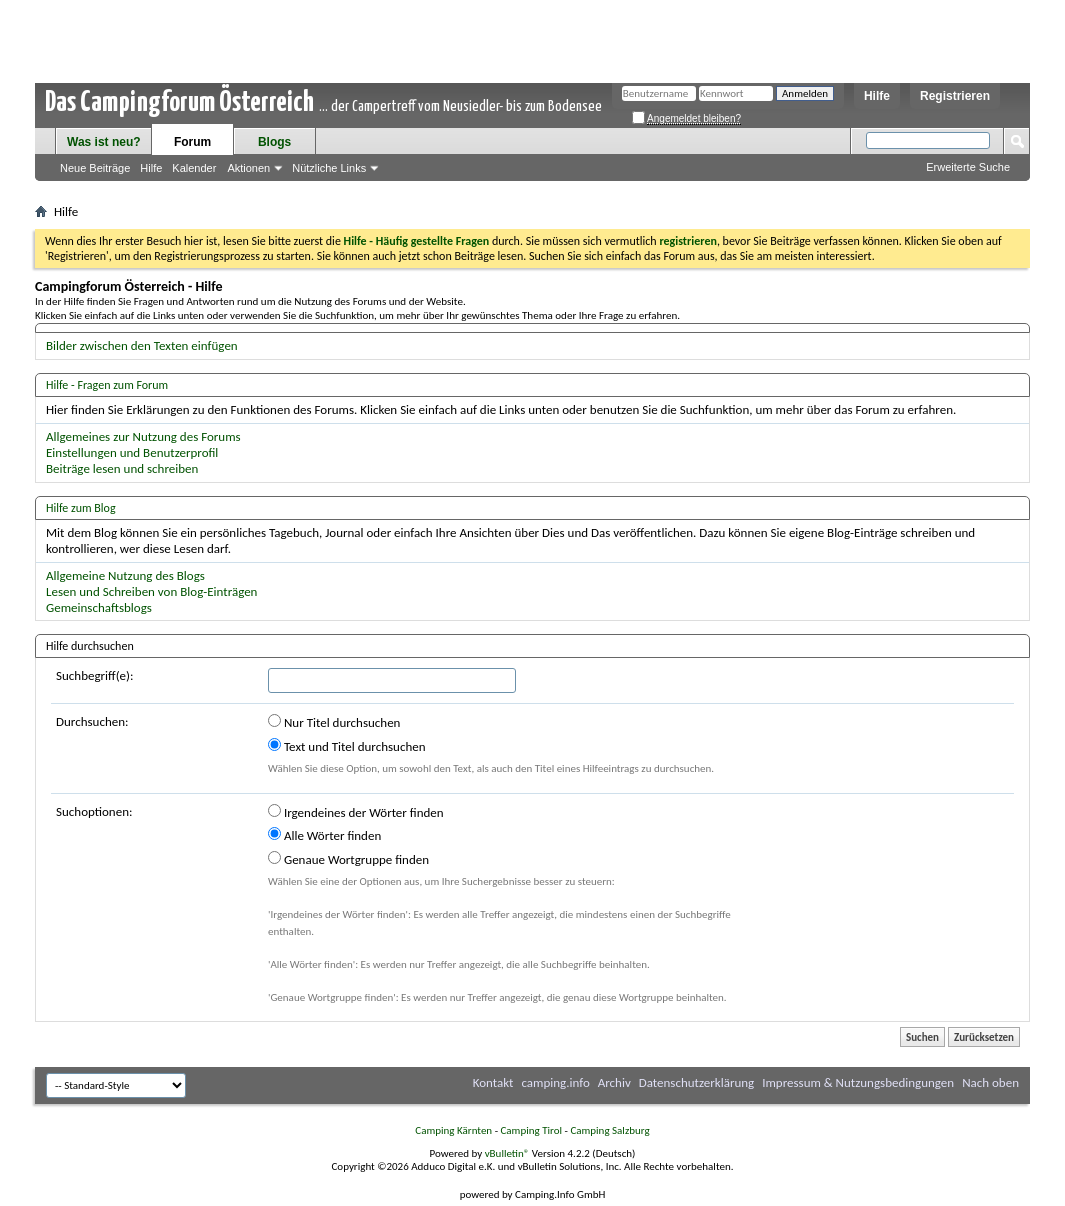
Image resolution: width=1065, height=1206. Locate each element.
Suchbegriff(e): (94, 675)
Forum (192, 142)
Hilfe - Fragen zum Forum (107, 385)
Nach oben (990, 1082)
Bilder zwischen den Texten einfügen (142, 345)
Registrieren (955, 96)
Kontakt (493, 1082)
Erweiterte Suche (968, 167)
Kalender (194, 168)
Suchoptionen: (94, 811)
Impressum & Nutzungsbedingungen (858, 1082)
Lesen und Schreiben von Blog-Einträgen (151, 591)
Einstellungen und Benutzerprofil (132, 452)
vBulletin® (507, 1153)
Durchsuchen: (92, 721)
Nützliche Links (329, 168)
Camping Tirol (531, 1130)
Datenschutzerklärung (697, 1082)
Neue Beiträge (95, 168)
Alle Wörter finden (324, 835)
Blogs (274, 142)
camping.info (555, 1082)
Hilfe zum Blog (81, 508)
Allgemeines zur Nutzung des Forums (143, 436)
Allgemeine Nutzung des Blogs (125, 575)
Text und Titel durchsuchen (347, 746)
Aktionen (248, 168)
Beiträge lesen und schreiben (122, 468)
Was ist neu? (104, 142)
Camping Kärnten (453, 1130)
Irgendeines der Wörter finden (356, 812)
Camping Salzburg (609, 1130)
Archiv (614, 1082)
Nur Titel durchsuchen (334, 722)
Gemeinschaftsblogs (99, 607)
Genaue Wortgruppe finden (348, 859)
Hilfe (877, 96)
